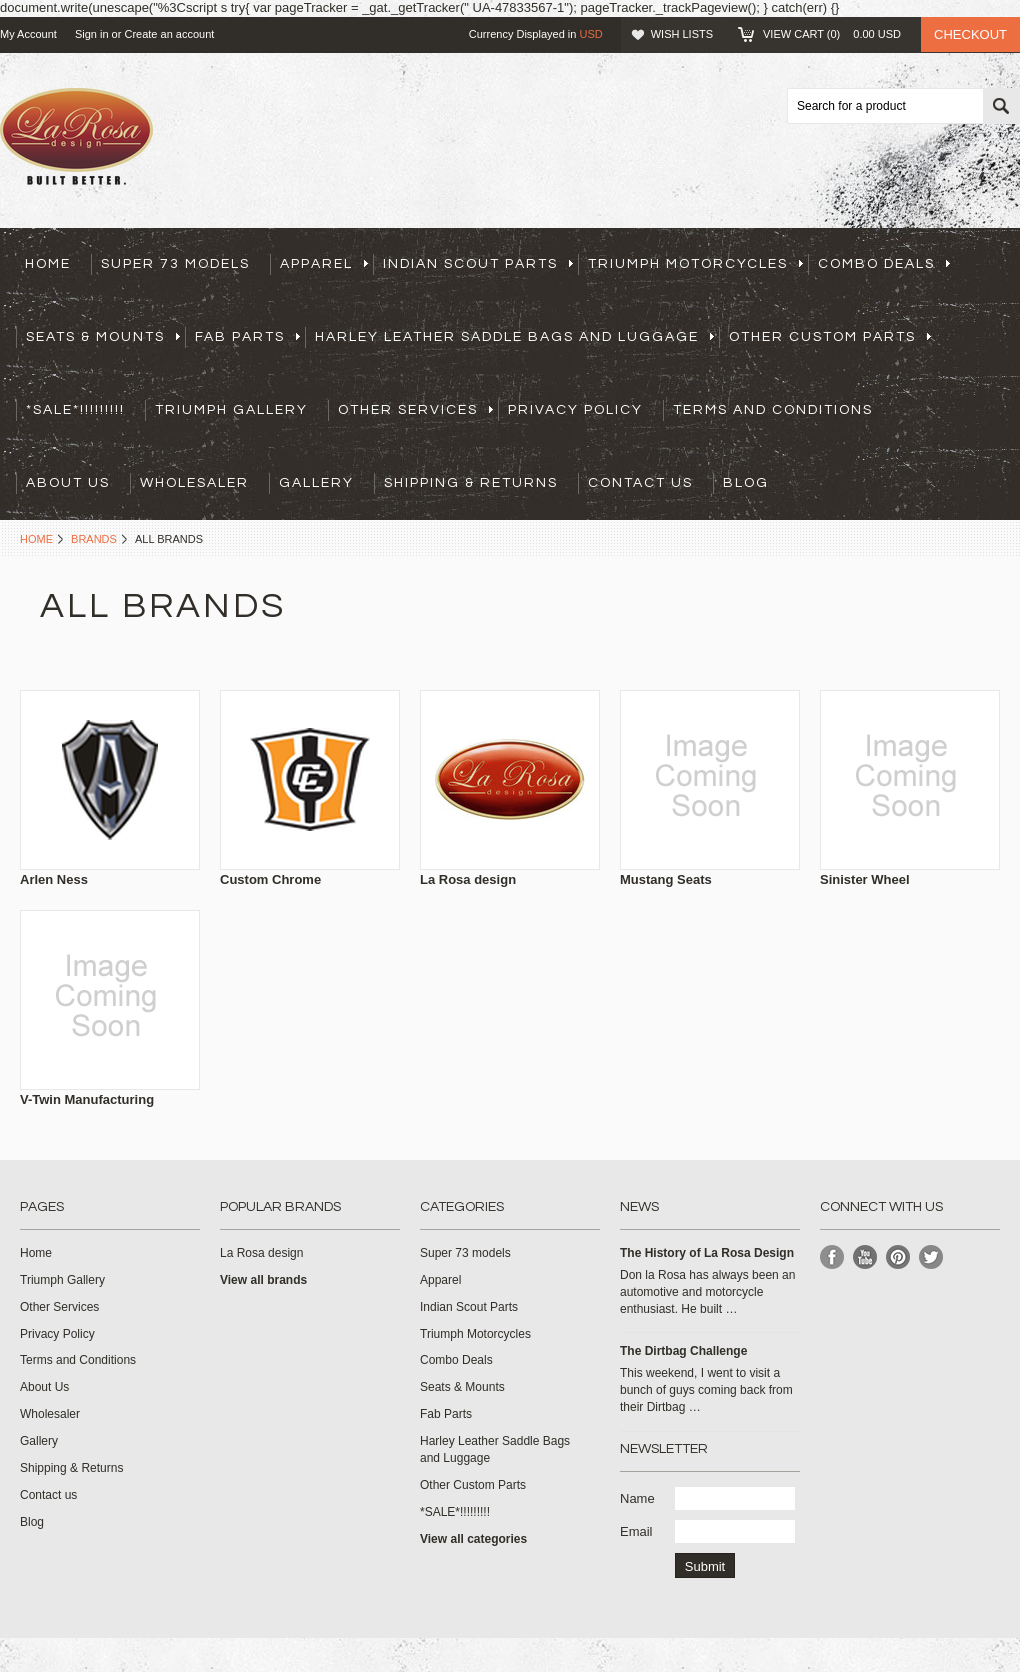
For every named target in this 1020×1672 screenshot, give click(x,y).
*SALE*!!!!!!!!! (75, 410)
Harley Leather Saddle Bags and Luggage (514, 337)
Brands (94, 539)
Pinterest (898, 1257)
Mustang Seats (666, 879)
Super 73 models (175, 264)
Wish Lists (682, 34)
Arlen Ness (54, 879)
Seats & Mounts (103, 337)
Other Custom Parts (830, 337)
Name (637, 1498)
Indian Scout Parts (478, 264)
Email (636, 1531)
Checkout (970, 34)
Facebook (832, 1257)
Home (36, 539)
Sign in (92, 34)
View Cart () (832, 34)
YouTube (865, 1257)
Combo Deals (884, 264)
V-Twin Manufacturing (87, 1099)
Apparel (324, 264)
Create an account (169, 34)
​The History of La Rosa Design (707, 1253)
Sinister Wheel (865, 879)
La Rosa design (468, 879)
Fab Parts (247, 337)
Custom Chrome (270, 879)
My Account (28, 34)
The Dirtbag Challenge (683, 1351)
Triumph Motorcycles (695, 264)
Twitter (931, 1257)
